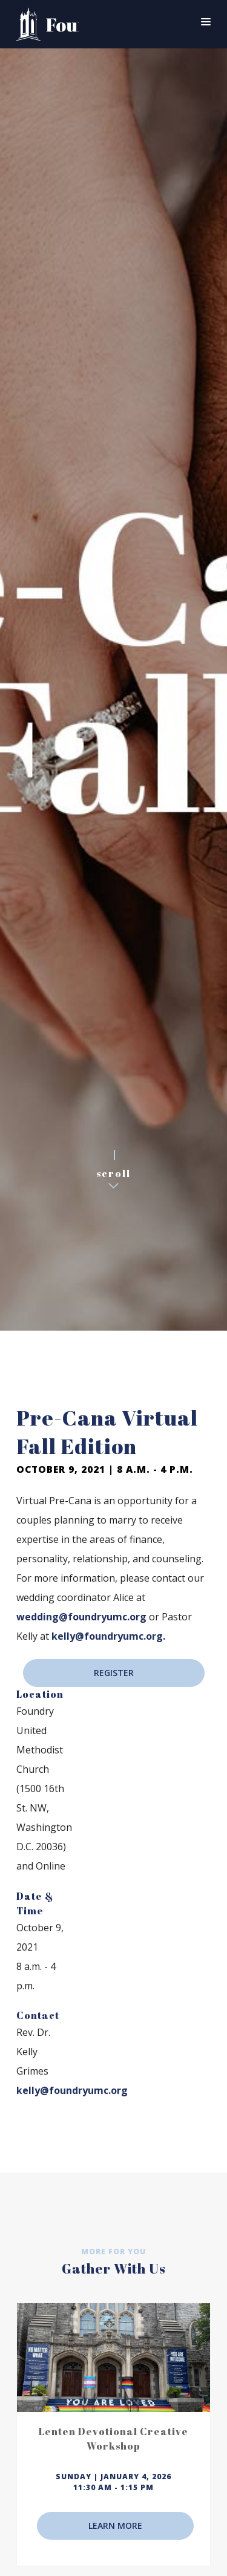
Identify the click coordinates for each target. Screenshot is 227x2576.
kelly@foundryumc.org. (108, 1636)
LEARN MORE (115, 2525)
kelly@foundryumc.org (72, 2090)
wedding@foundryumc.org (81, 1616)
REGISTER (114, 1672)
